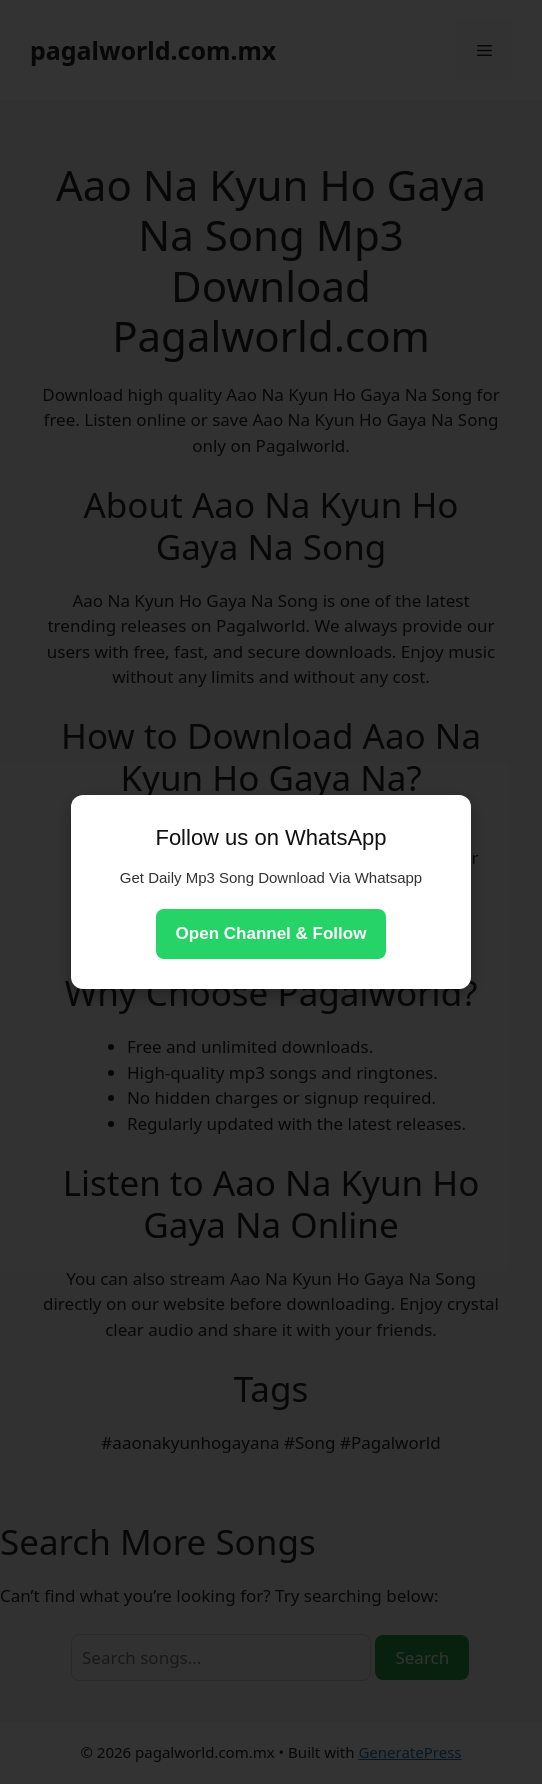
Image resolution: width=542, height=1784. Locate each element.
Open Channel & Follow (271, 933)
